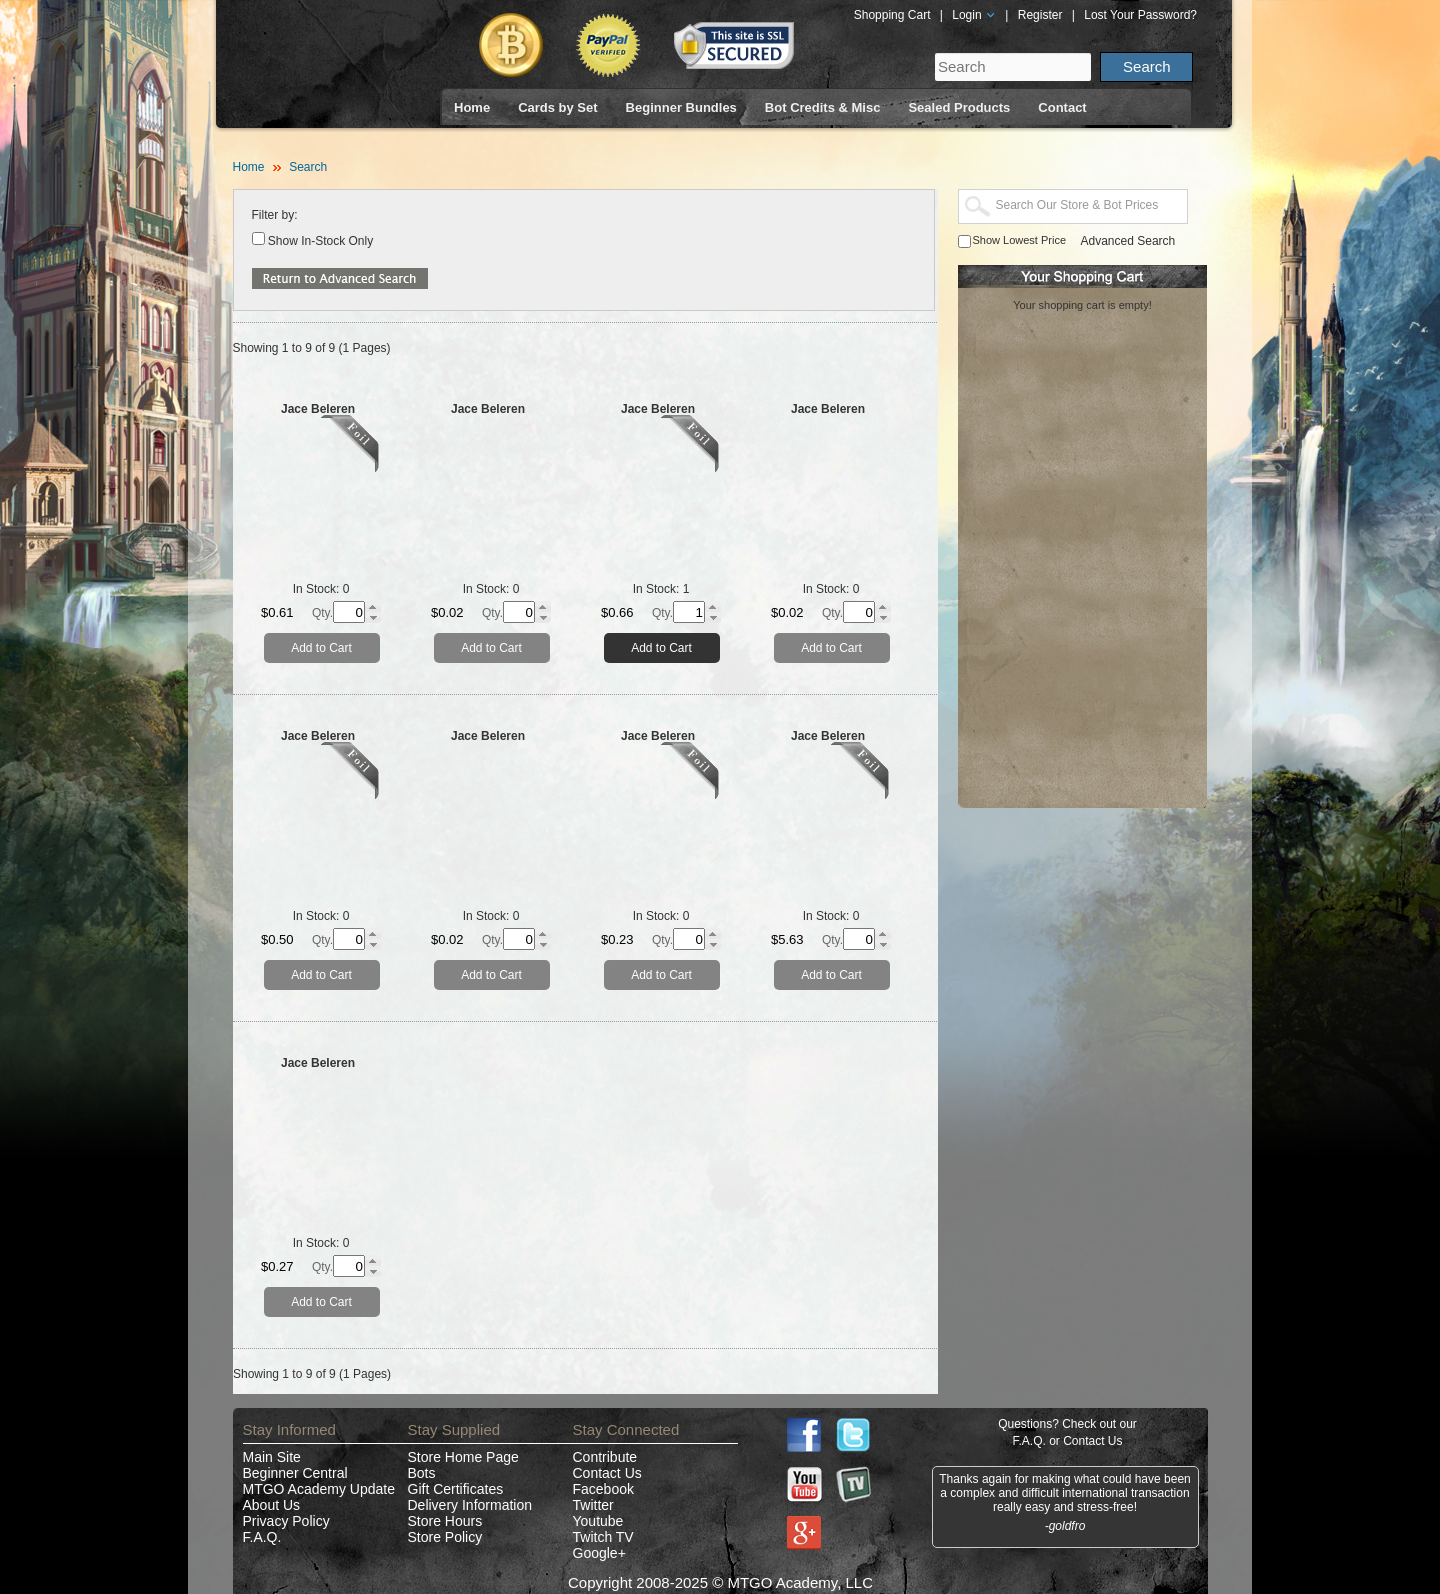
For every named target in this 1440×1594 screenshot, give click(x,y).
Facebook (603, 1489)
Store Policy (445, 1537)
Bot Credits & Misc (823, 107)
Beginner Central (295, 1473)
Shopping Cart (892, 15)
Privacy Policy (286, 1521)
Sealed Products (959, 107)
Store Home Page (463, 1457)
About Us (272, 1505)
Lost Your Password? (1140, 15)
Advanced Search (1128, 241)
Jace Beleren (318, 409)
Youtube (598, 1521)
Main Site (272, 1457)
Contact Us (607, 1473)
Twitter (593, 1505)
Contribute (605, 1457)
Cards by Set (557, 107)
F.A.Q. (262, 1537)
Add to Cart (321, 648)
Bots (422, 1473)
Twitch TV (603, 1537)
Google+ (599, 1553)
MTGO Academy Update (319, 1489)
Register (1040, 15)
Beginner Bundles (681, 107)
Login (974, 15)
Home (472, 107)
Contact (1062, 107)
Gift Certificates (456, 1489)
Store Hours (445, 1521)
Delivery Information (470, 1505)
